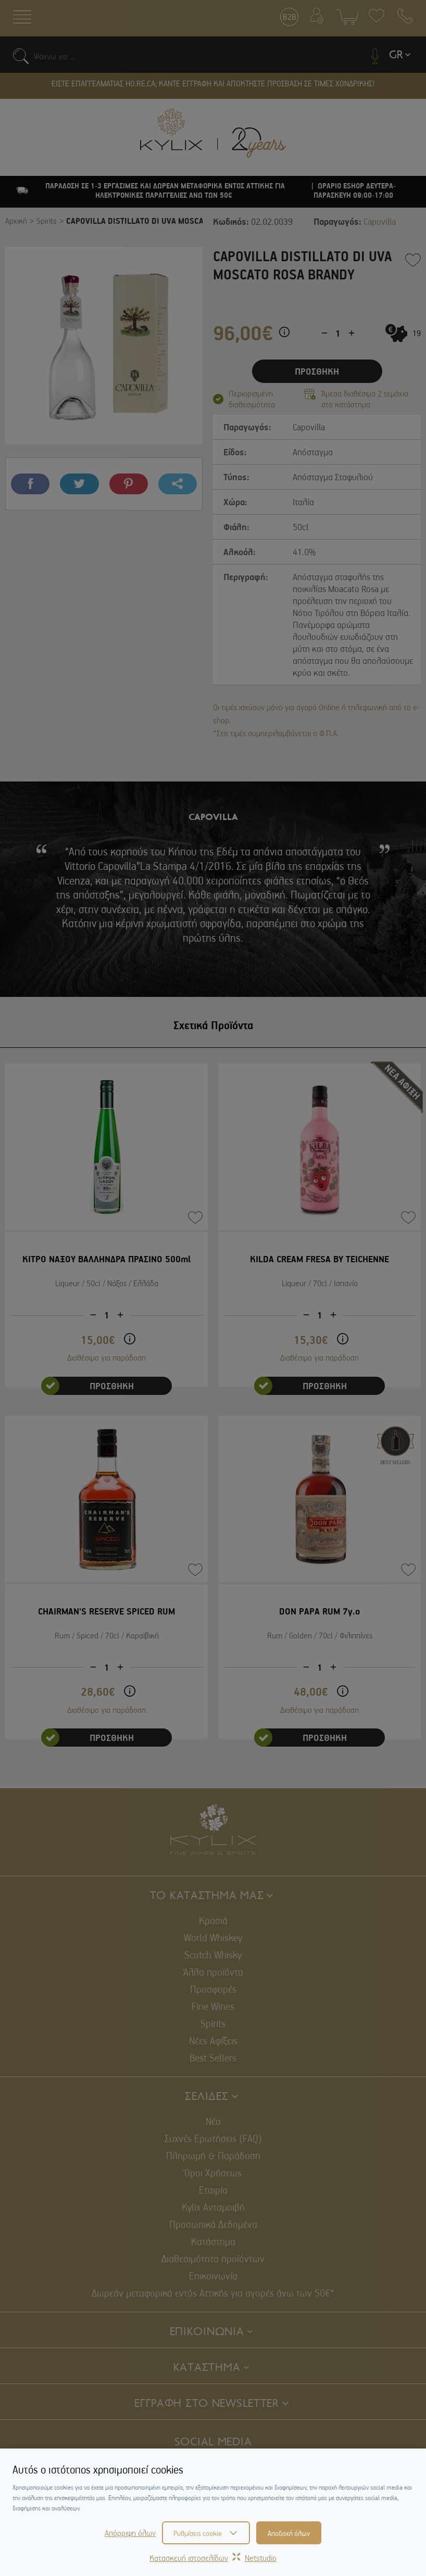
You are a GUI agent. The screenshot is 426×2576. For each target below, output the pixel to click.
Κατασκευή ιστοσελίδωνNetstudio (213, 2558)
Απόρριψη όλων (130, 2533)
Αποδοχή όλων (289, 2532)
